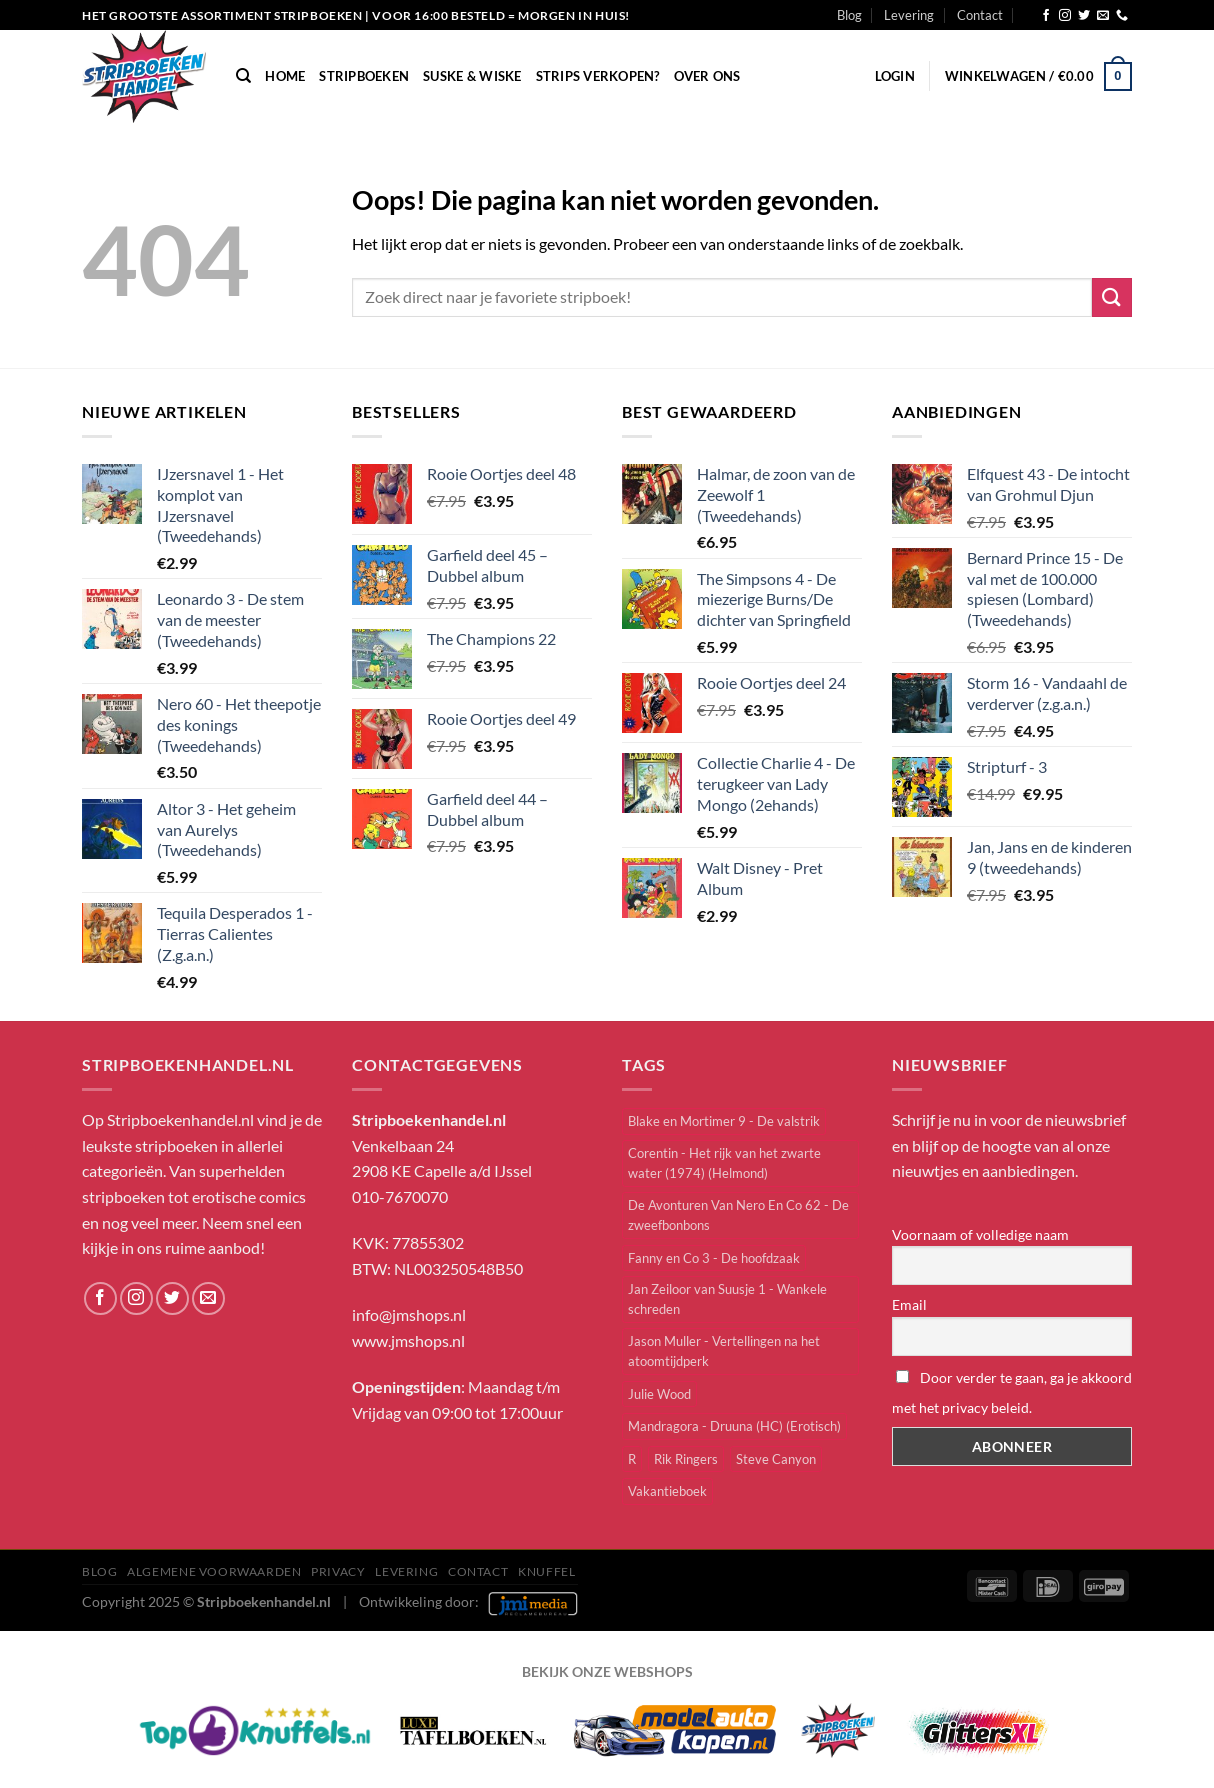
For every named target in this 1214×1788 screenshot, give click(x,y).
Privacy (338, 1571)
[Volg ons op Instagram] (1065, 16)
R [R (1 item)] (632, 1459)
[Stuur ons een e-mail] (1103, 16)
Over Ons (707, 76)
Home (285, 76)
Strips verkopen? (598, 76)
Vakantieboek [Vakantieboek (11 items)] (667, 1491)
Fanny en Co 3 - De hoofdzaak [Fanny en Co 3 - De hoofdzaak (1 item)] (714, 1258)
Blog (849, 15)
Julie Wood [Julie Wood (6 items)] (659, 1394)
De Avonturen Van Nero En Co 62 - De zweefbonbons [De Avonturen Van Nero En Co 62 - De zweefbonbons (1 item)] (738, 1215)
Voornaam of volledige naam (980, 1234)
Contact (980, 15)
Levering (909, 15)
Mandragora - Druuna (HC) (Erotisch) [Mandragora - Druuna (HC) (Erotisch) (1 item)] (734, 1426)
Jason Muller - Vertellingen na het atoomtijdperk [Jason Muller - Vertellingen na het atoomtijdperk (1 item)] (724, 1351)
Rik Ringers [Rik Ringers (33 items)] (686, 1459)
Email (909, 1304)
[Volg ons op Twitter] (1084, 16)
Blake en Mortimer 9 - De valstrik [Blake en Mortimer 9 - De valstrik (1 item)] (724, 1121)
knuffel (546, 1571)
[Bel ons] (1122, 16)
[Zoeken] (243, 76)
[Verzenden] (1112, 297)
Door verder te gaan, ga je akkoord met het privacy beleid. (1012, 1392)
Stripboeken (364, 76)
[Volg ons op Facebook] (1046, 16)
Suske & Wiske (472, 76)
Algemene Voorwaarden (214, 1571)
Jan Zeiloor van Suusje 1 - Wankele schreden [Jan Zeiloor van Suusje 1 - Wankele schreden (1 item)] (727, 1299)
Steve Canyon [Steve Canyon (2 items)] (776, 1459)
